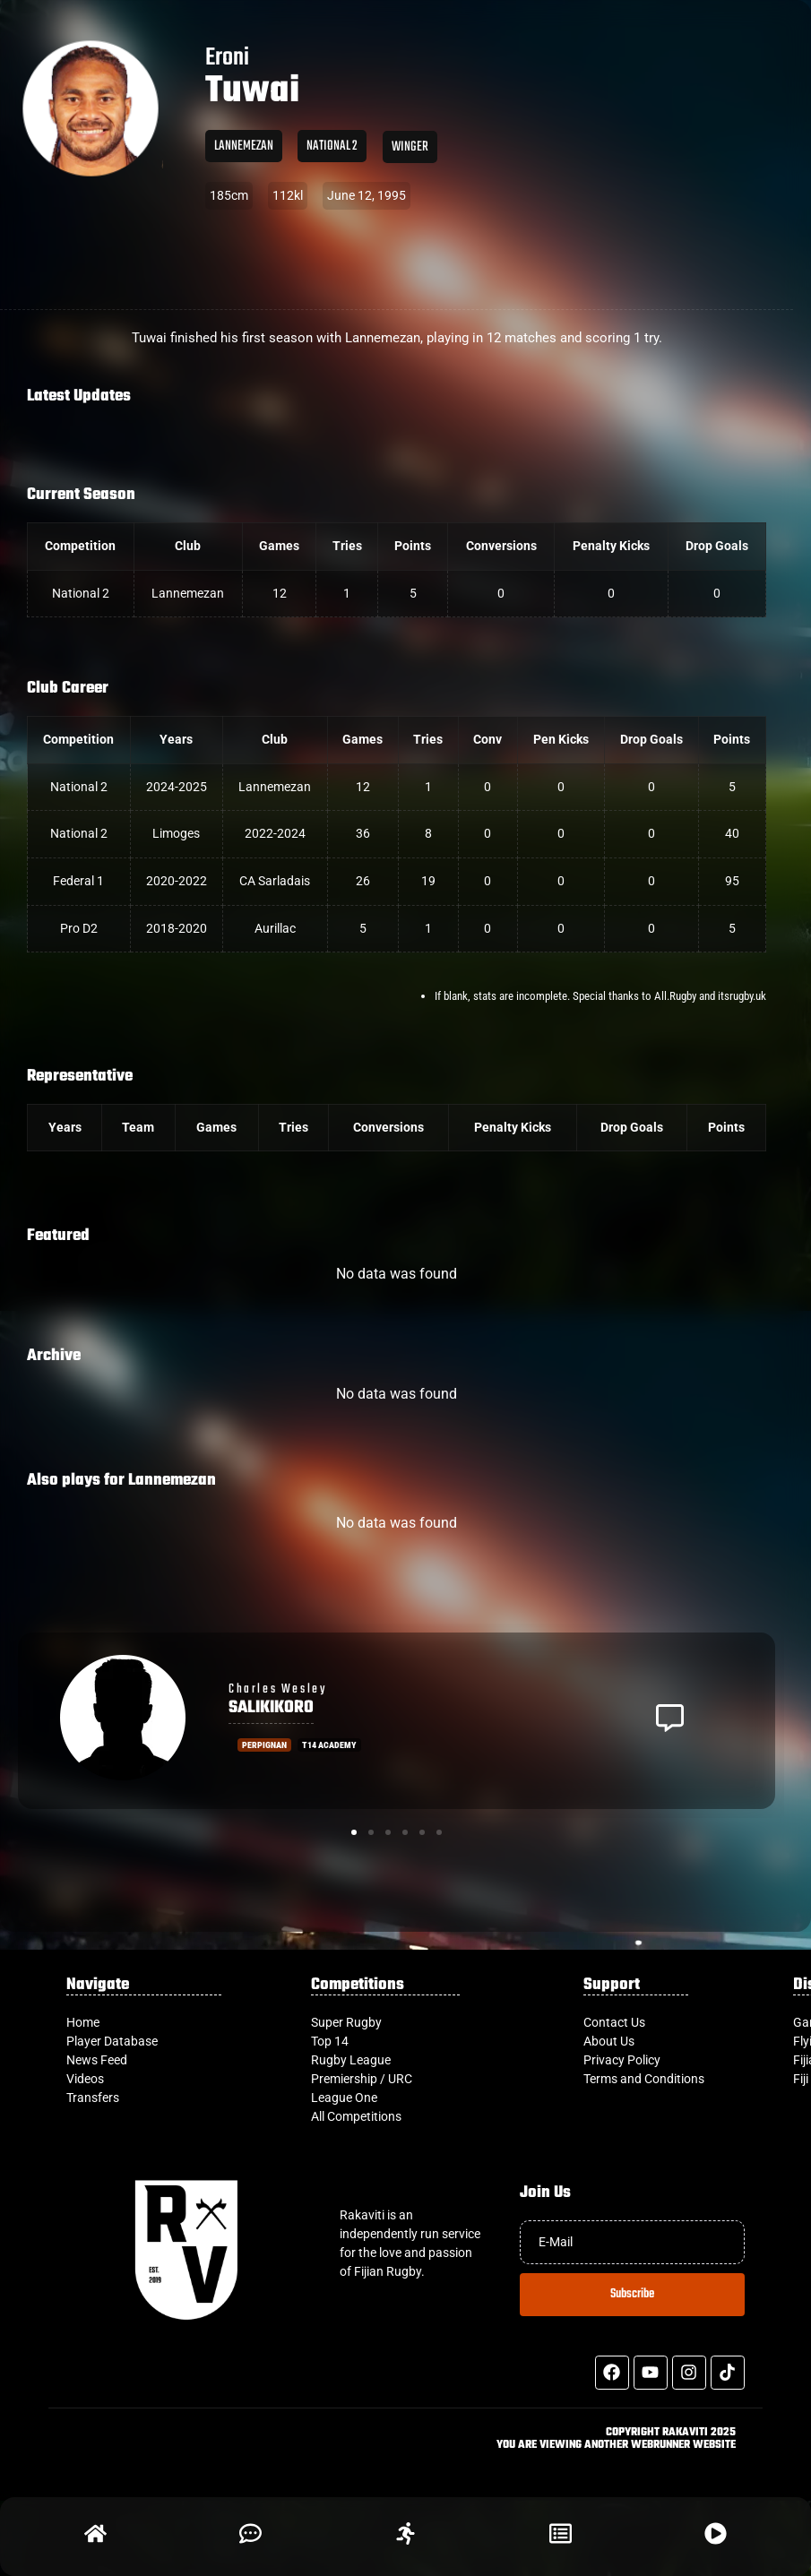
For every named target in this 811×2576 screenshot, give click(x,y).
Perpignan (264, 1745)
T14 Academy (329, 1745)
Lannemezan (243, 146)
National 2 (332, 146)
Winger (410, 147)
